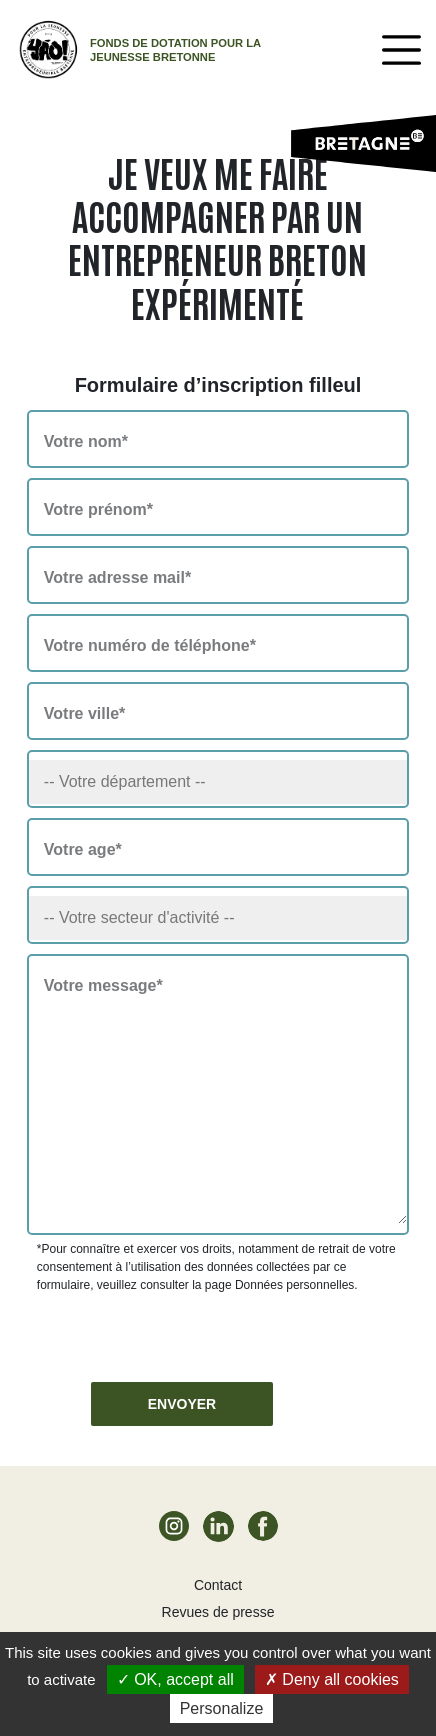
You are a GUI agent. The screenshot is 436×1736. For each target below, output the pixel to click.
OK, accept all (175, 1679)
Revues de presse (218, 1612)
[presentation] (189, 1333)
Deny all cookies (332, 1679)
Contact (218, 1585)
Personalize (222, 1708)
